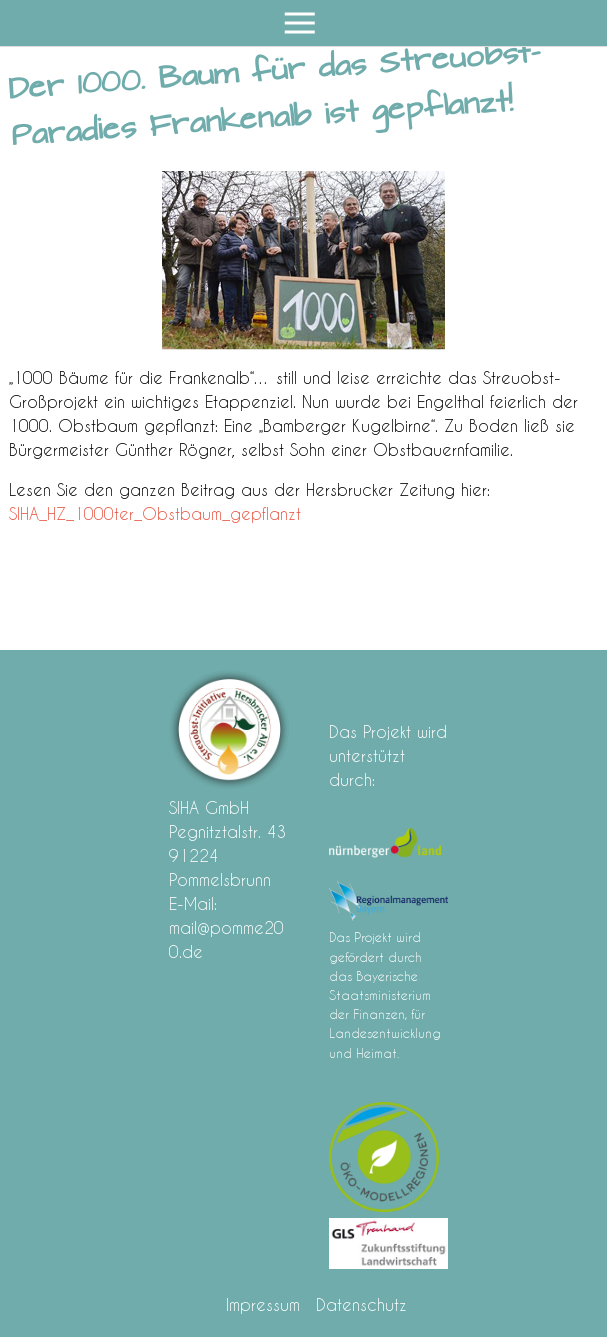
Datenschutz (361, 1304)
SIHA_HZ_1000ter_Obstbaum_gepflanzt (155, 513)
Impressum (263, 1304)
